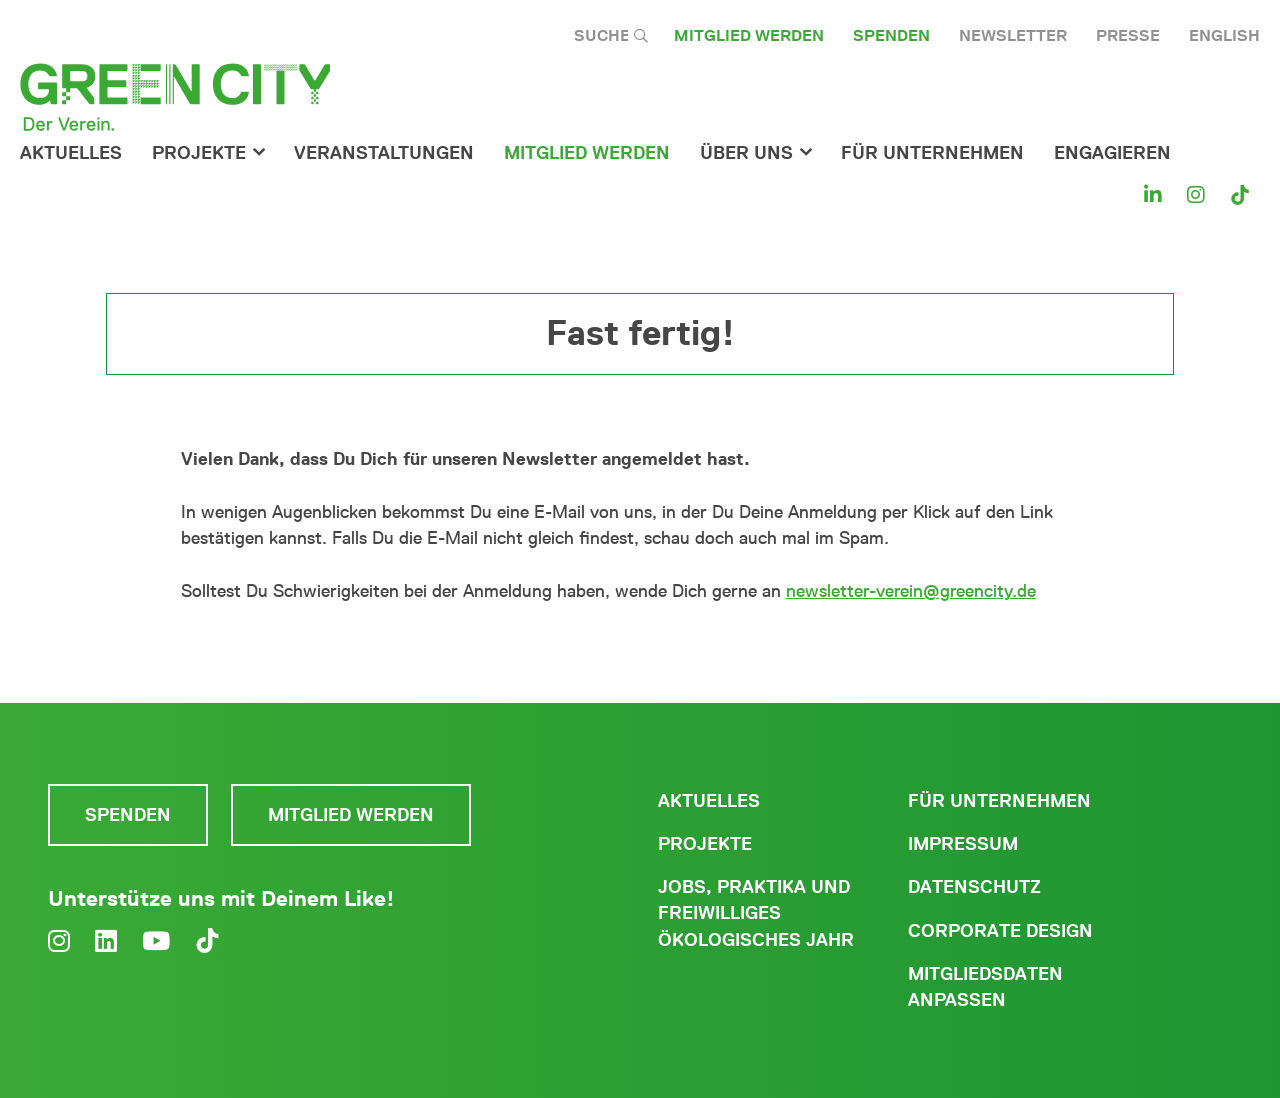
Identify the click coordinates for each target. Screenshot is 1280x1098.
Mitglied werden (749, 35)
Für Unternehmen (999, 801)
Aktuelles (71, 153)
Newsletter (1013, 35)
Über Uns (746, 153)
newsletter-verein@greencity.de (911, 591)
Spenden (891, 35)
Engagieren (1112, 153)
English (1224, 35)
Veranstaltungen (384, 153)
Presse (1128, 35)
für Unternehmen (932, 153)
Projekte (199, 153)
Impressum (963, 844)
